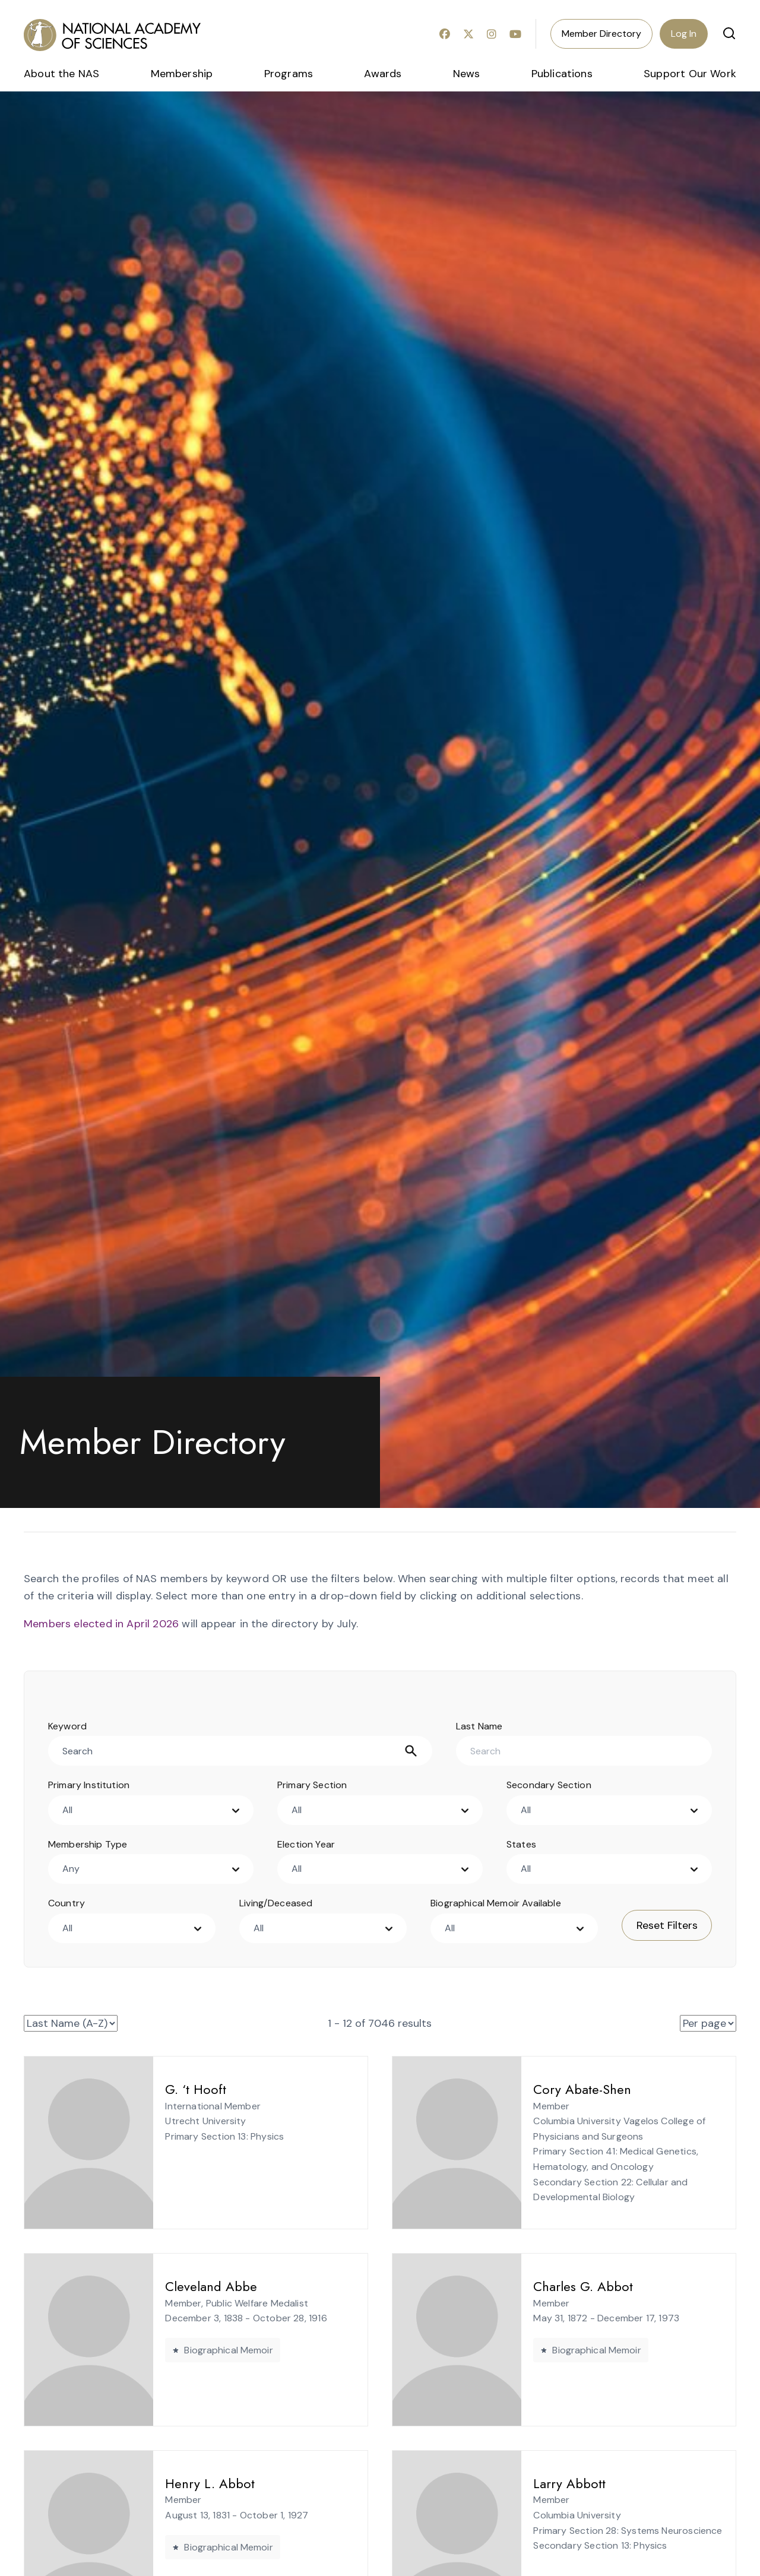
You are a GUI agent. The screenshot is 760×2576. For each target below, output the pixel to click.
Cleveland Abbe (186, 2286)
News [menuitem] (466, 73)
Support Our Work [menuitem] (690, 73)
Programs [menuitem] (288, 73)
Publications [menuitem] (562, 73)
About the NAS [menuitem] (61, 73)
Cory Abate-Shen (557, 2089)
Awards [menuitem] (382, 73)
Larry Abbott (544, 2483)
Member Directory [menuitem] (601, 33)
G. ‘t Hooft (170, 2089)
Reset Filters (667, 1925)
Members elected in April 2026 (101, 1624)
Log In (683, 33)
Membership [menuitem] (182, 73)
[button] (729, 33)
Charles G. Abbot (558, 2286)
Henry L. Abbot (185, 2483)
